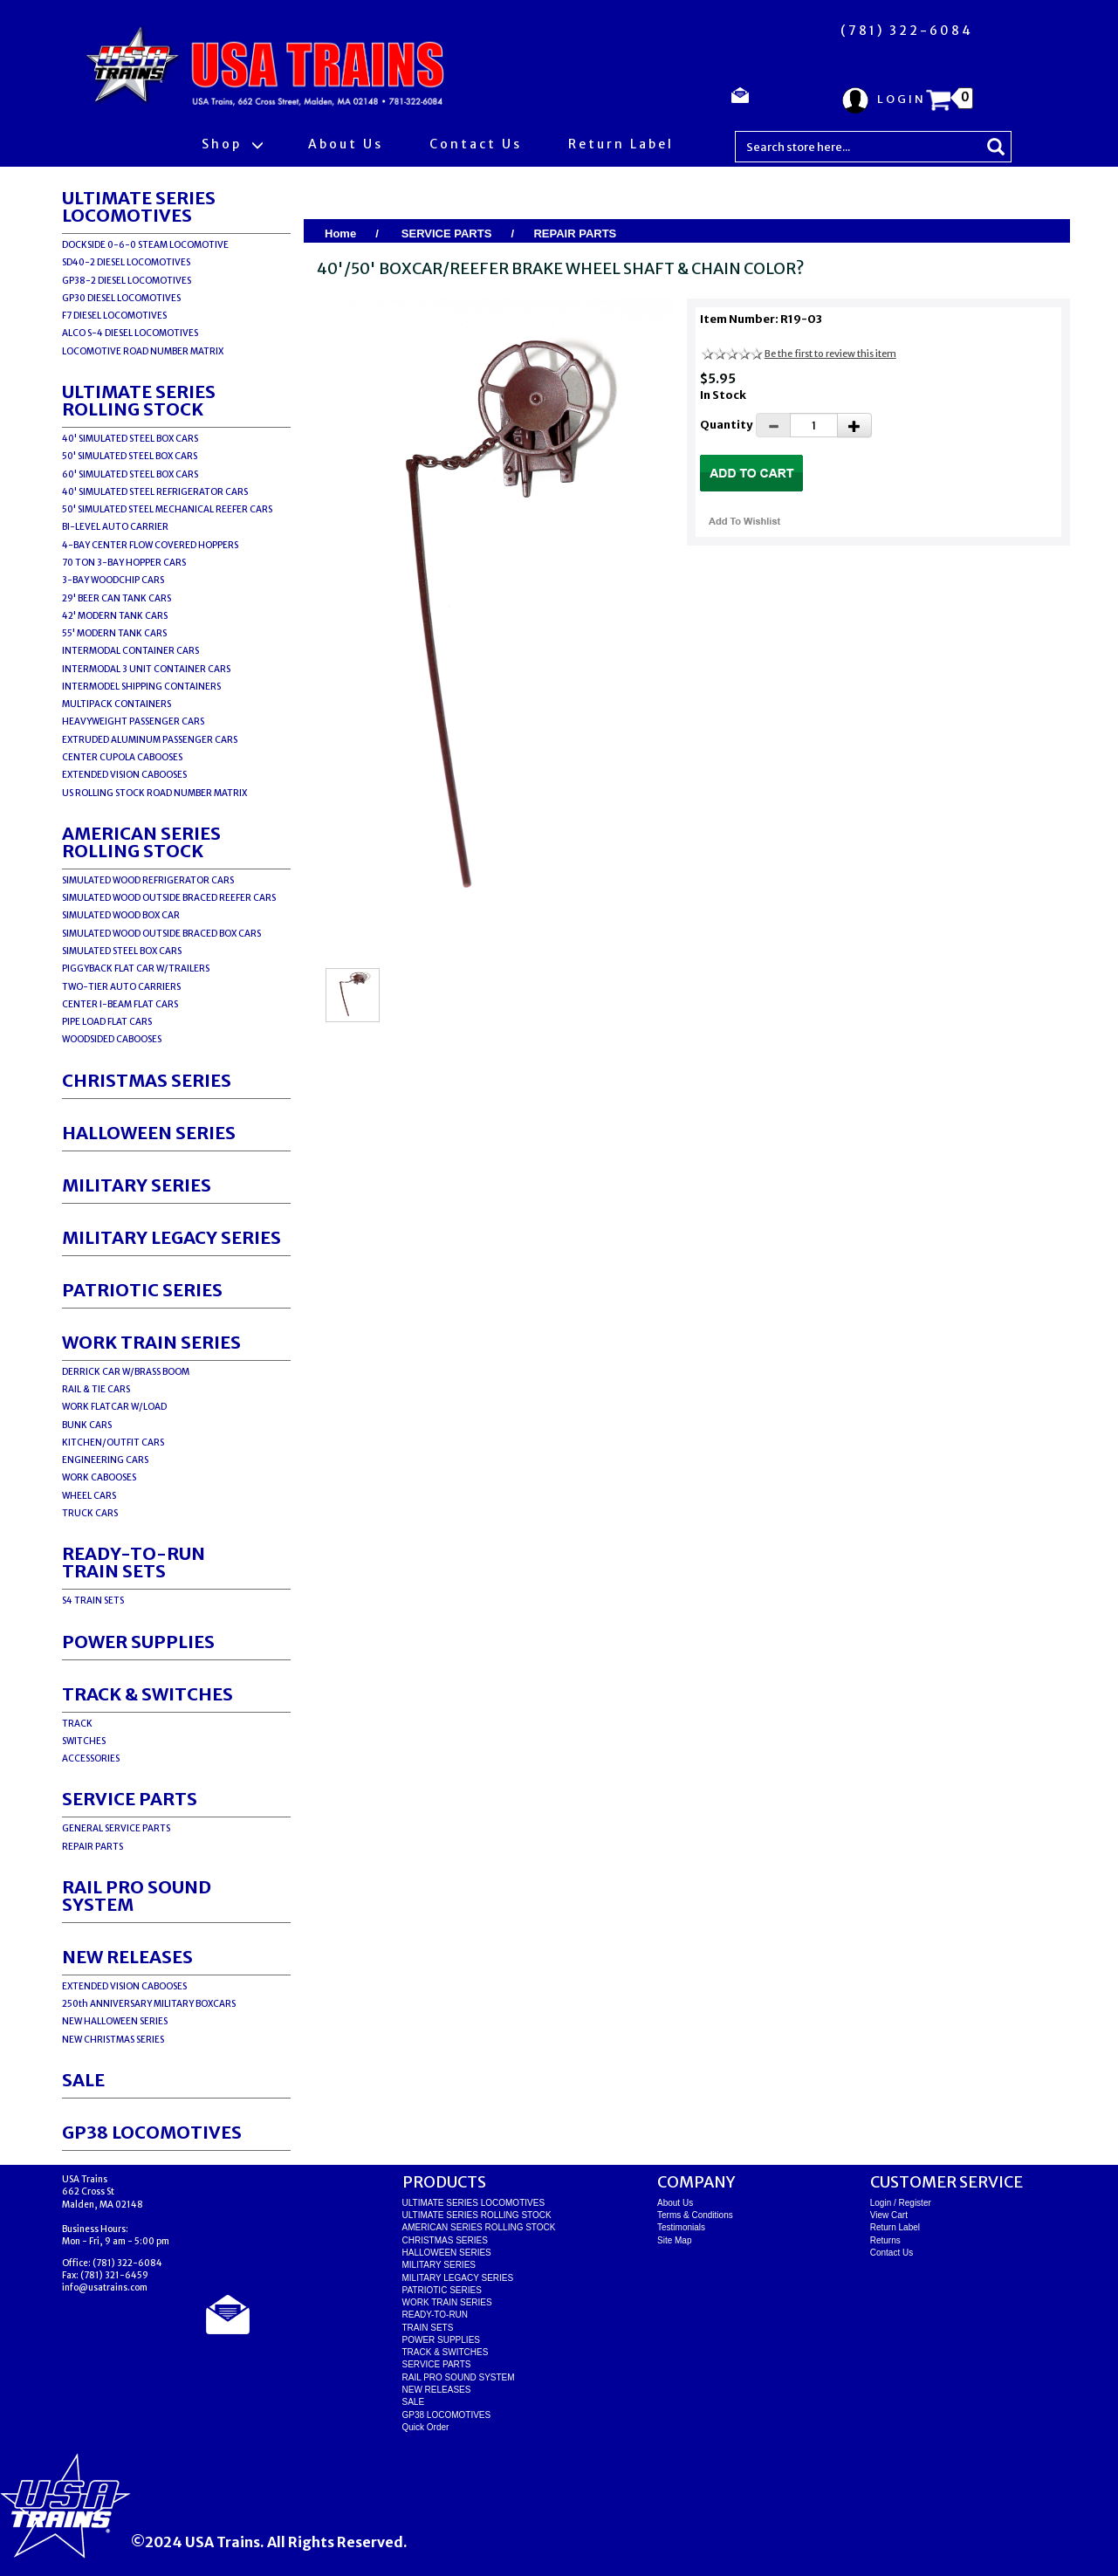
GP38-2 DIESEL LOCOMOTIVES (126, 280)
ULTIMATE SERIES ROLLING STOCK (139, 400)
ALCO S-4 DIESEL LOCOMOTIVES (130, 333)
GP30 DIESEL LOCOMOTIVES (121, 298)
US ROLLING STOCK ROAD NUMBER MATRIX (154, 793)
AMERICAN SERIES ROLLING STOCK (141, 842)
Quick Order (425, 2427)
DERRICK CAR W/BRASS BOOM (125, 1371)
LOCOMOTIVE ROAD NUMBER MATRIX (142, 351)
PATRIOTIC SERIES (142, 1290)
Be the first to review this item (830, 353)
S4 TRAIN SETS (93, 1600)
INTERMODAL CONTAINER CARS (130, 650)
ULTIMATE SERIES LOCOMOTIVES (139, 206)
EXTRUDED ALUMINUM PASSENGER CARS (149, 739)
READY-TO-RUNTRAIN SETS (133, 1562)
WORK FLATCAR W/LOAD (114, 1406)
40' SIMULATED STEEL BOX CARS (130, 438)
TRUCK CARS (90, 1513)
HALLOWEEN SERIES (149, 1133)
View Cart (889, 2215)
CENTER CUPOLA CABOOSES (122, 757)
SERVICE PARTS (129, 1799)
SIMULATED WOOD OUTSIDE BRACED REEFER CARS (169, 897)
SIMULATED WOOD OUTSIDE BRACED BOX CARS (161, 933)
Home (340, 233)
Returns (885, 2240)
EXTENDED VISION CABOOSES (124, 774)
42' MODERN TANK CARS (115, 616)
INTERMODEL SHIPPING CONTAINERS (141, 686)
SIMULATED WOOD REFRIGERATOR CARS (148, 880)
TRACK (77, 1723)
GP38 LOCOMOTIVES (152, 2132)
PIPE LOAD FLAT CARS (107, 1021)
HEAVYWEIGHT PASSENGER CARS (133, 721)
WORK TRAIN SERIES (151, 1342)
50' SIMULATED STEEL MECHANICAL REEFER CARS (167, 509)
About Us (345, 144)
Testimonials (681, 2227)
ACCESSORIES (91, 1758)
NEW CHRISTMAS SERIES (113, 2039)
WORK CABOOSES (99, 1477)
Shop (232, 144)
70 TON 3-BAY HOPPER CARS (124, 562)
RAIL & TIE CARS (96, 1389)
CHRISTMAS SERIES (146, 1080)
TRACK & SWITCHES (147, 1694)
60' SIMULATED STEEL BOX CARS (130, 474)
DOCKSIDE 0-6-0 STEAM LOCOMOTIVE (145, 245)
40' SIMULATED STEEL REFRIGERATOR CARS (155, 492)
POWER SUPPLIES (138, 1641)
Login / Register (900, 2203)
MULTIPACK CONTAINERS (116, 704)
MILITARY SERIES (136, 1185)
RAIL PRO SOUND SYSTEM (136, 1895)
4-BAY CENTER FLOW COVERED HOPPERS (150, 545)
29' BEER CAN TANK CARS (116, 598)
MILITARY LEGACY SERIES (171, 1237)
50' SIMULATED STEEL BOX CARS (129, 456)
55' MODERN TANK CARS (114, 633)
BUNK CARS (87, 1425)
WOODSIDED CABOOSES (111, 1039)
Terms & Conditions (695, 2215)
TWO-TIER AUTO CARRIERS (121, 987)
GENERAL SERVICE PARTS (116, 1828)
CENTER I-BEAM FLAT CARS (120, 1004)
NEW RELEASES (127, 1957)
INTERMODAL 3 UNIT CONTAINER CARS (146, 669)
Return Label (621, 144)
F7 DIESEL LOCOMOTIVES (114, 315)
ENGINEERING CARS (105, 1460)
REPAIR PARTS (92, 1846)
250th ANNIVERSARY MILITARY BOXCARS (149, 2003)
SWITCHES (84, 1741)
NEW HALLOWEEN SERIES (115, 2021)
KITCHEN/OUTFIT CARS (113, 1442)
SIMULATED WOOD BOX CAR (121, 915)
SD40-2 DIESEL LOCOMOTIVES (126, 262)
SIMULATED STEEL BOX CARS (122, 951)
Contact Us (475, 144)
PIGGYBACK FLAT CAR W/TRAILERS (135, 968)
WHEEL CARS (89, 1495)
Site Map (674, 2240)
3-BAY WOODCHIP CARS (113, 580)
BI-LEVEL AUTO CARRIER (115, 526)
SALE (83, 2080)
